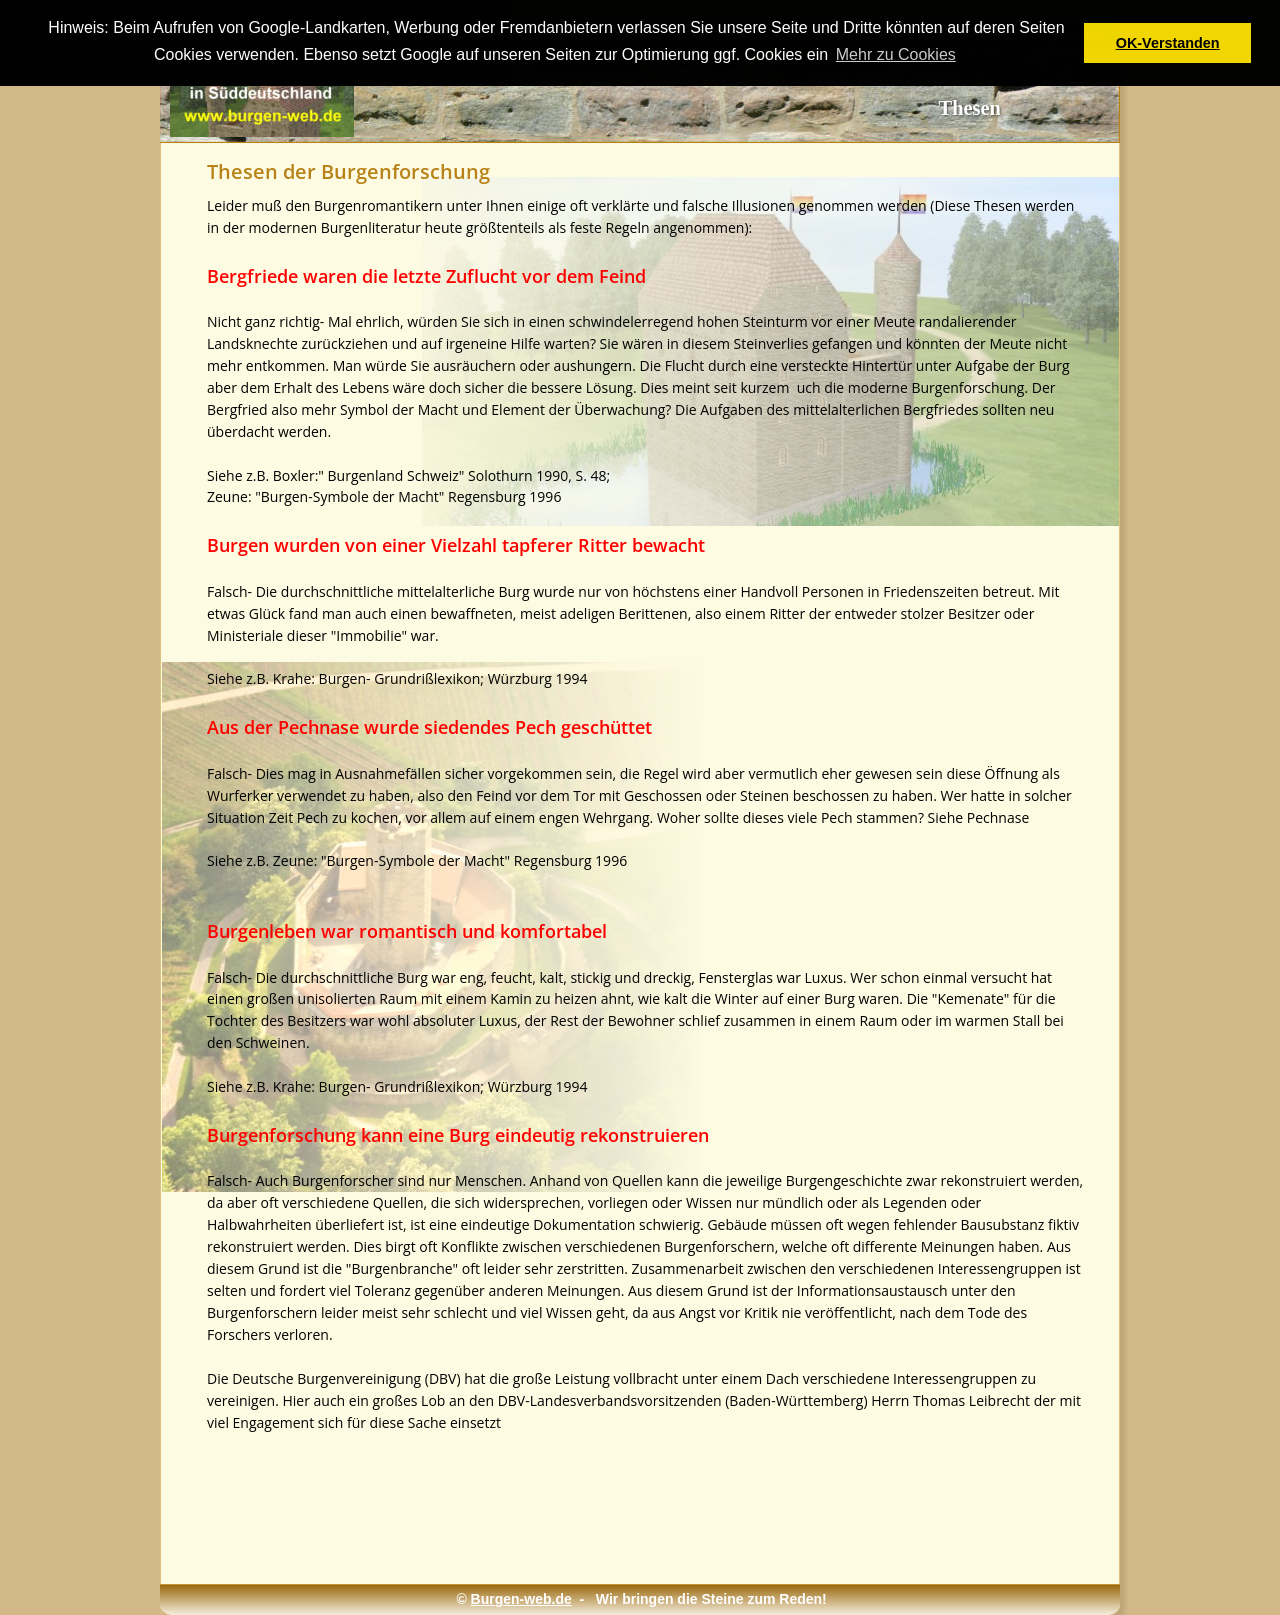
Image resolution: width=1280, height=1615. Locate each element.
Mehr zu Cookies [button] (896, 54)
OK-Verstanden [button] (1168, 43)
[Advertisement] (621, 1507)
